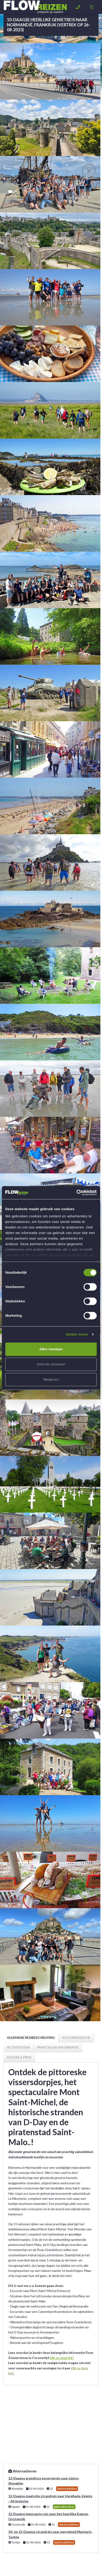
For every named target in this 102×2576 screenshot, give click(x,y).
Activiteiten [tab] (18, 2047)
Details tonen (77, 1334)
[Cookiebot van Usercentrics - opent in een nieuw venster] (76, 1193)
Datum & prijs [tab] (19, 2057)
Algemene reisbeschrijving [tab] (31, 2037)
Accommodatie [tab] (76, 2037)
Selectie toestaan (51, 1364)
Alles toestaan (51, 1349)
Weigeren (51, 1379)
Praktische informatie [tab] (57, 2047)
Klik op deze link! (62, 2358)
